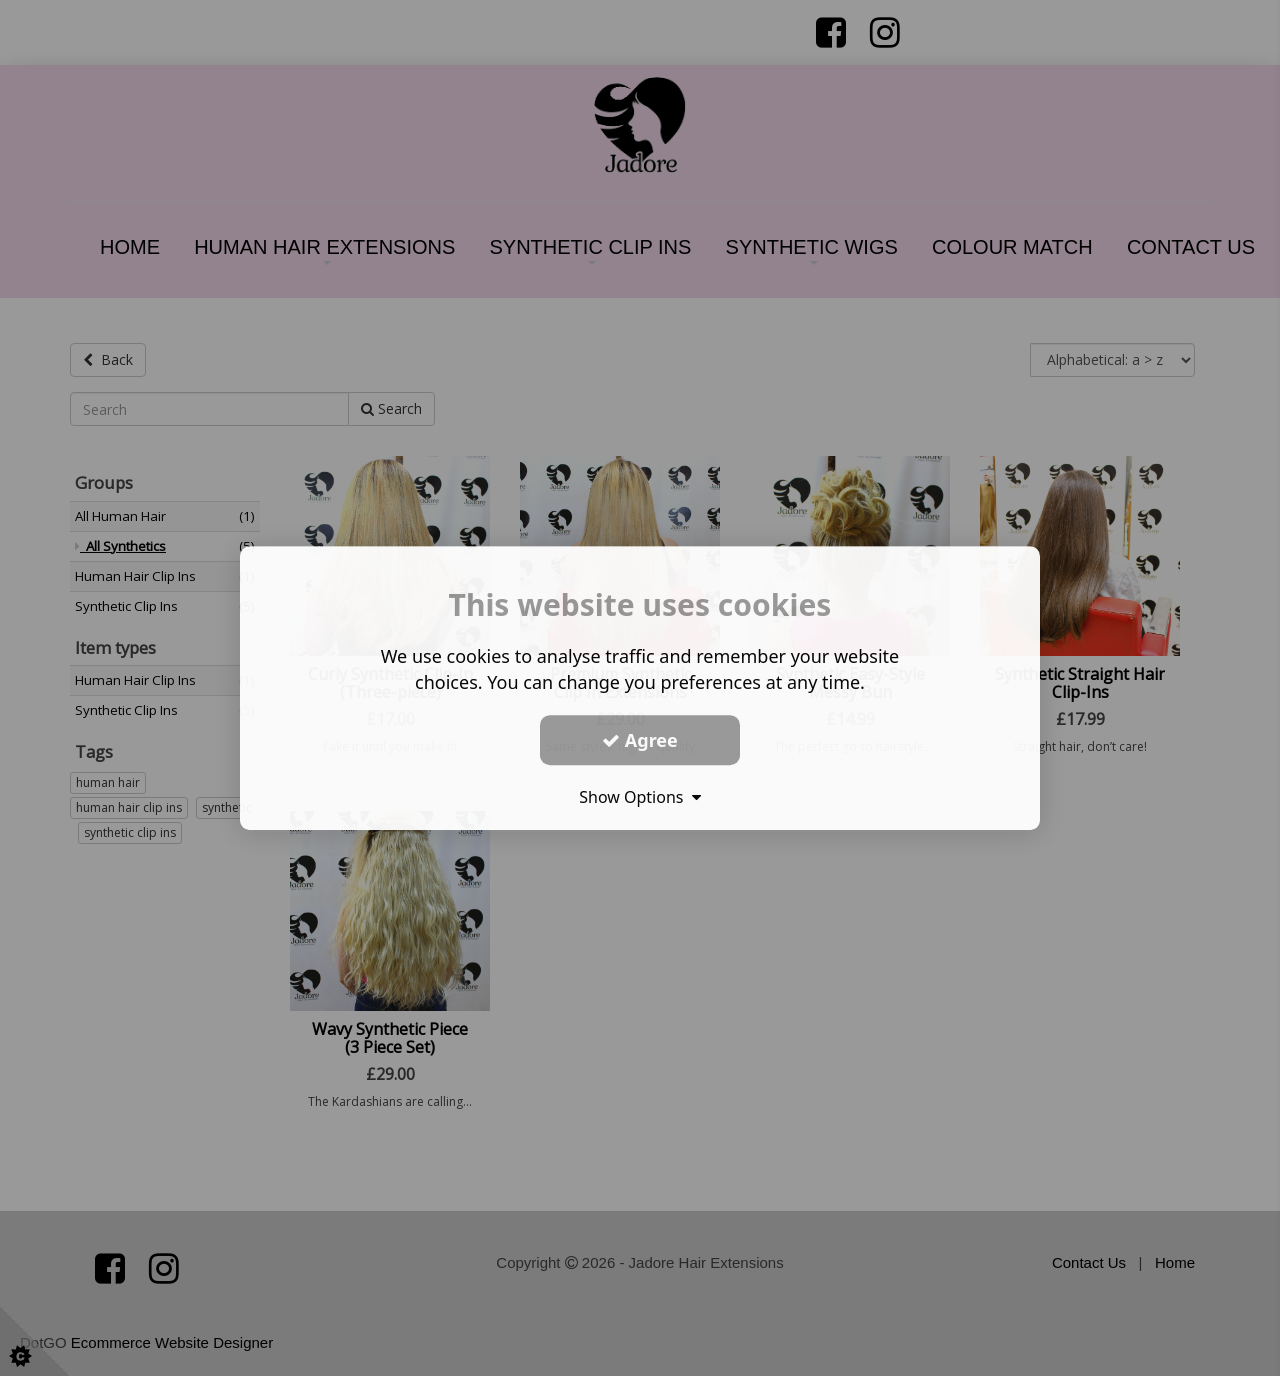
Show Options (640, 797)
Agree (640, 740)
